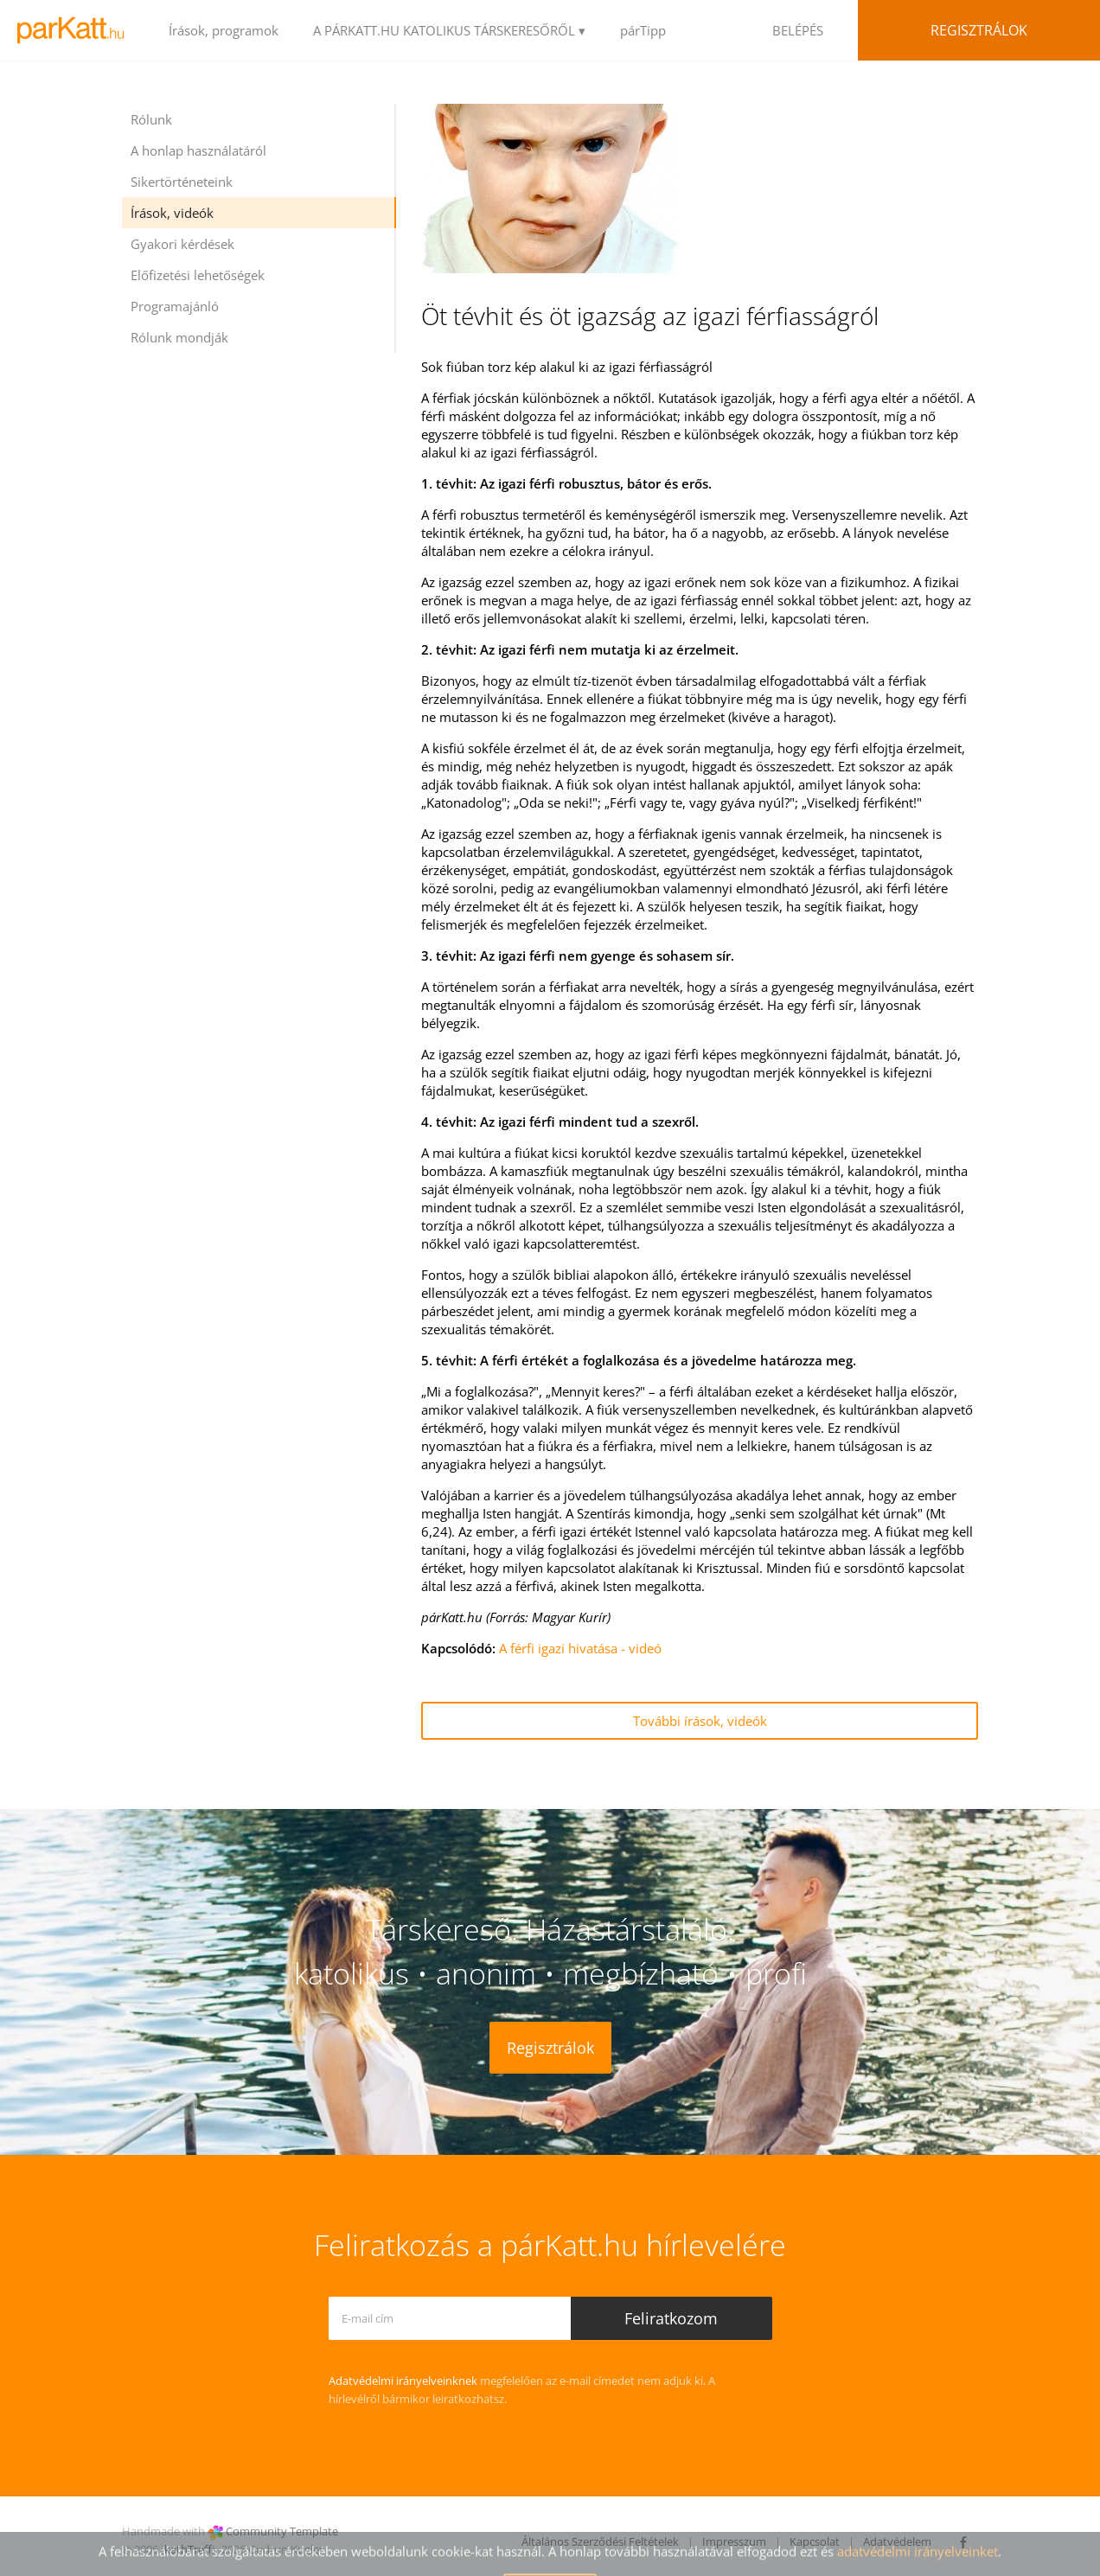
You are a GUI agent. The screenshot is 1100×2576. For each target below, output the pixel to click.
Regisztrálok (979, 30)
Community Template (282, 2531)
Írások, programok (223, 30)
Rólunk (151, 119)
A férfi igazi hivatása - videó (580, 1648)
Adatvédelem (897, 2541)
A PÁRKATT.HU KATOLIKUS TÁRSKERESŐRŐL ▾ (449, 30)
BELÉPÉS (797, 30)
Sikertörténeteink (182, 181)
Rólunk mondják (179, 337)
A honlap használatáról (198, 150)
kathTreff (188, 2549)
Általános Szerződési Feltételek (600, 2541)
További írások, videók (700, 1720)
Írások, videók (172, 212)
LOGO (75, 30)
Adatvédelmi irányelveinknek (403, 2380)
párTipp (643, 30)
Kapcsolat (815, 2541)
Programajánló (175, 306)
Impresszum (734, 2541)
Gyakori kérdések (182, 243)
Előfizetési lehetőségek (198, 275)
